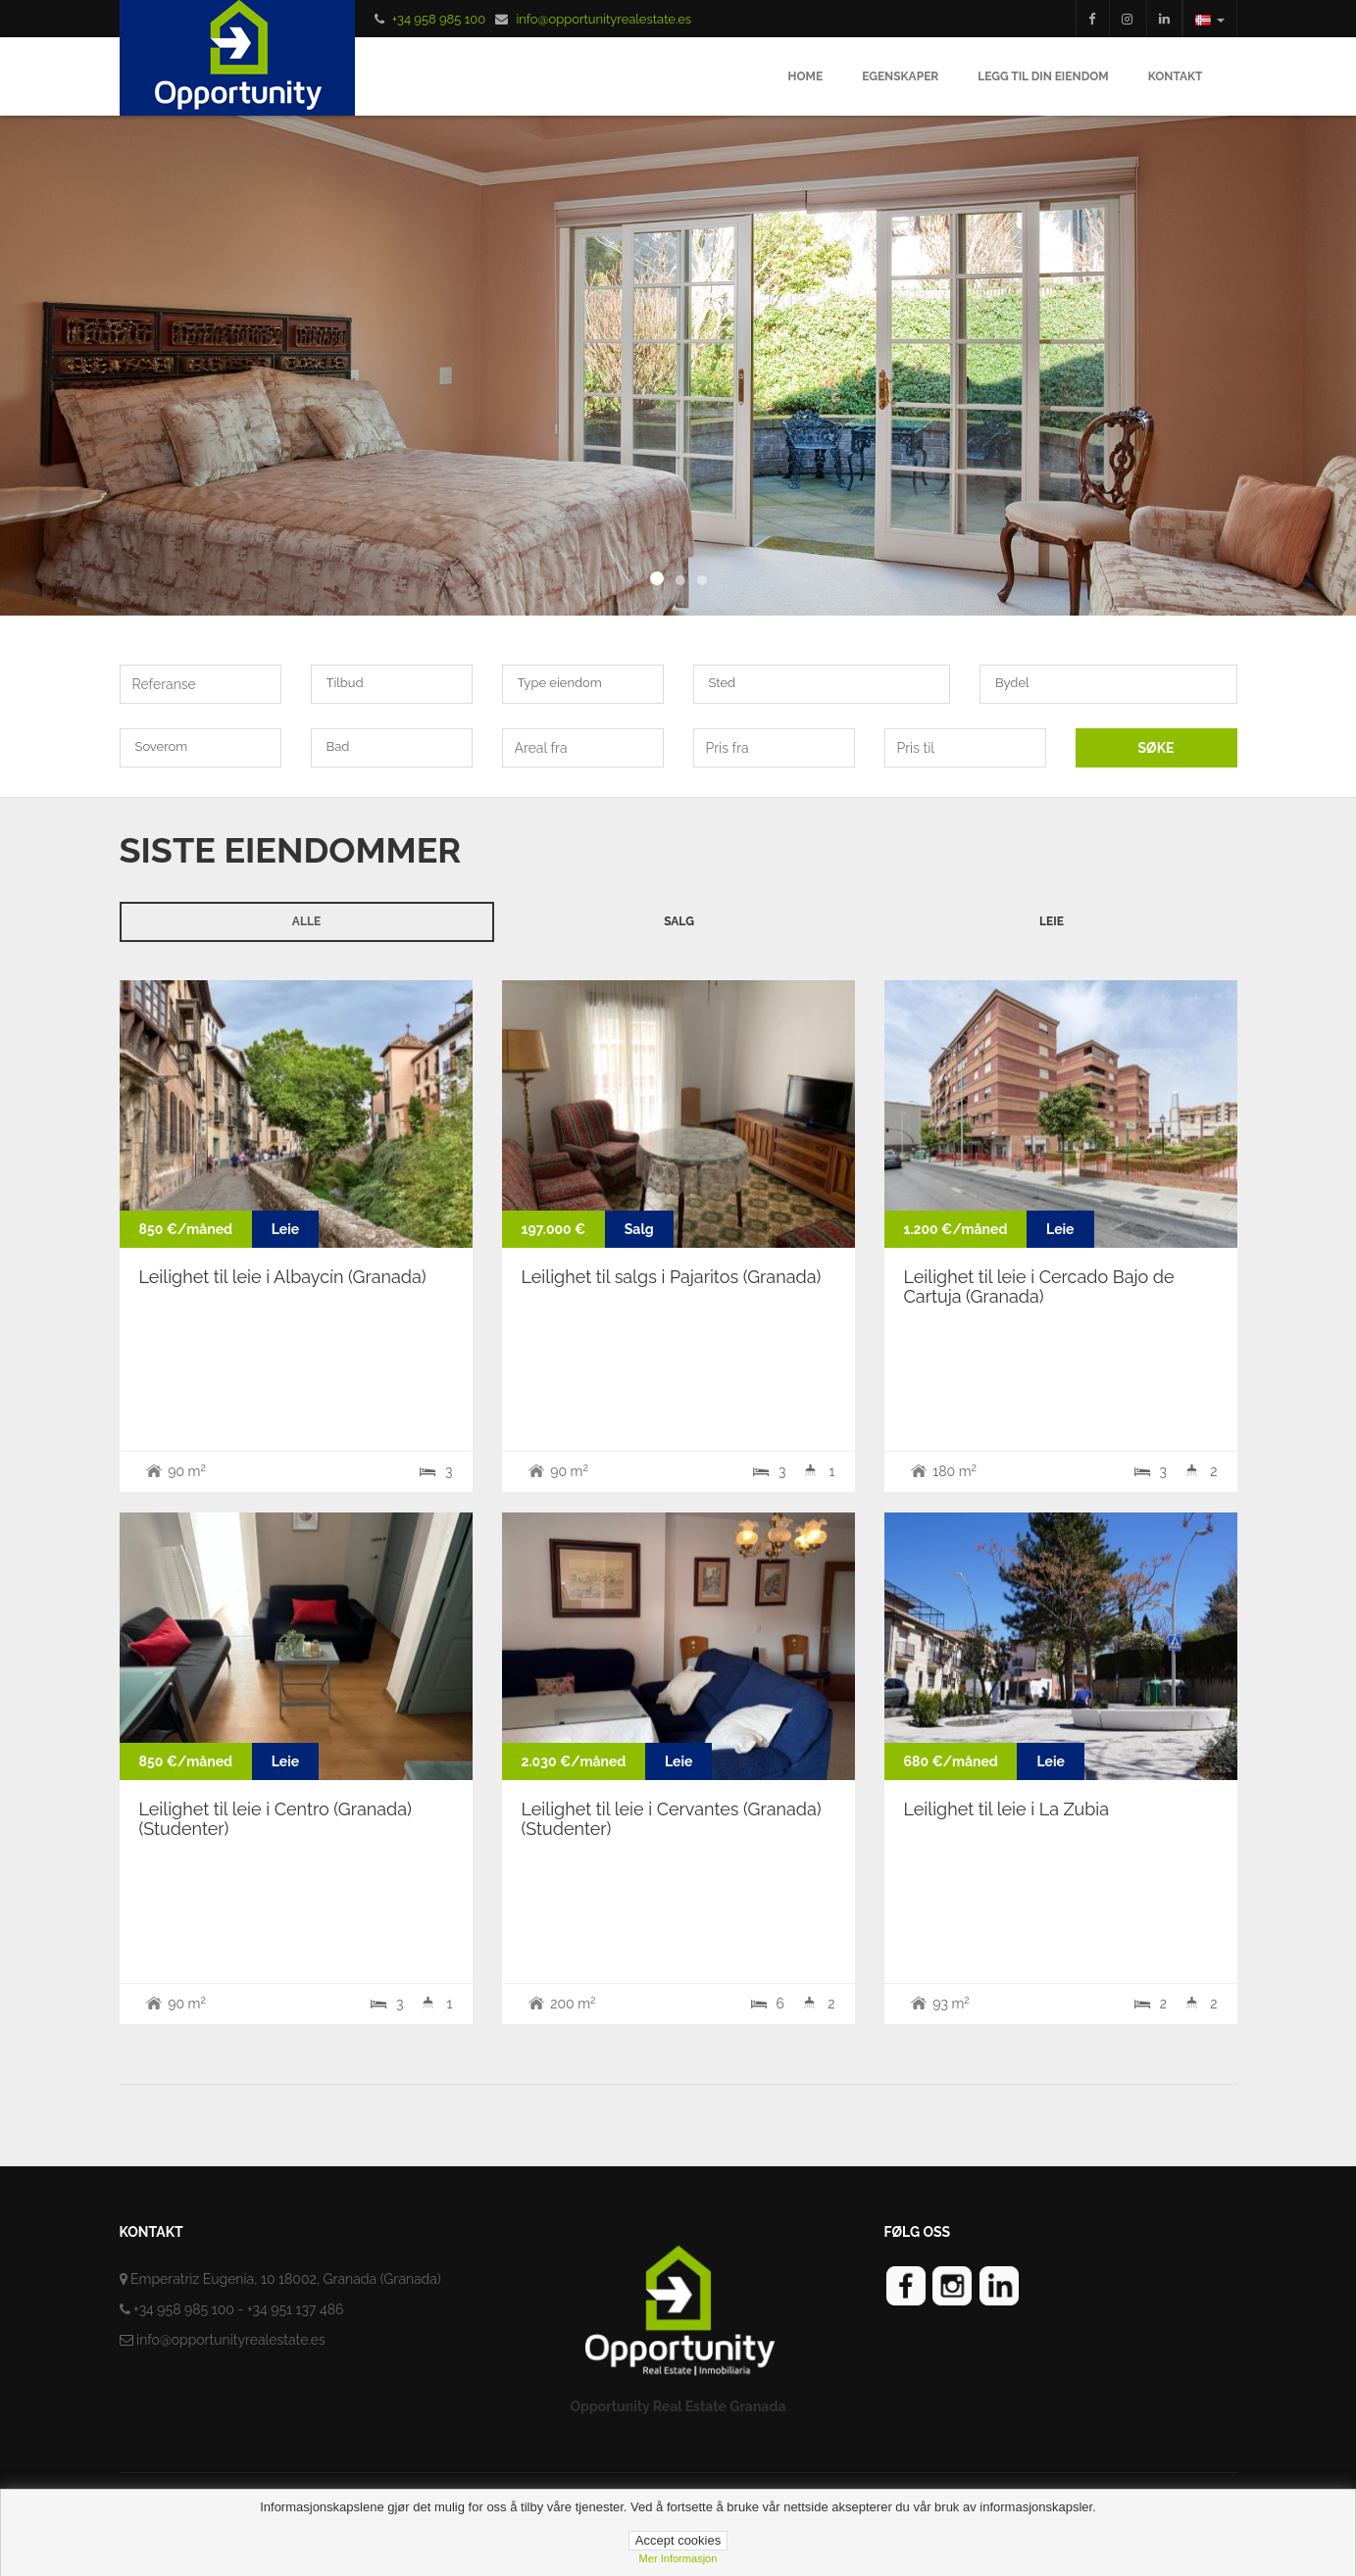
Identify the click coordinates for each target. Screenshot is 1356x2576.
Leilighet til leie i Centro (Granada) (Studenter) (275, 1819)
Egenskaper (900, 76)
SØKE (1156, 748)
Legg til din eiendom (1043, 76)
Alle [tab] (306, 921)
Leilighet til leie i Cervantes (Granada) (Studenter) (672, 1819)
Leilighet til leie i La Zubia (1007, 1809)
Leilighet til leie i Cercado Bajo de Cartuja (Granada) (1039, 1286)
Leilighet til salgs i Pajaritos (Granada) (672, 1276)
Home (806, 76)
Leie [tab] (1051, 921)
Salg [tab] (679, 921)
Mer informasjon (678, 2558)
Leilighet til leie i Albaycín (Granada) (283, 1276)
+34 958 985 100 (438, 19)
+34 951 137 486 (295, 2309)
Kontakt (1175, 76)
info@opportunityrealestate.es (603, 19)
